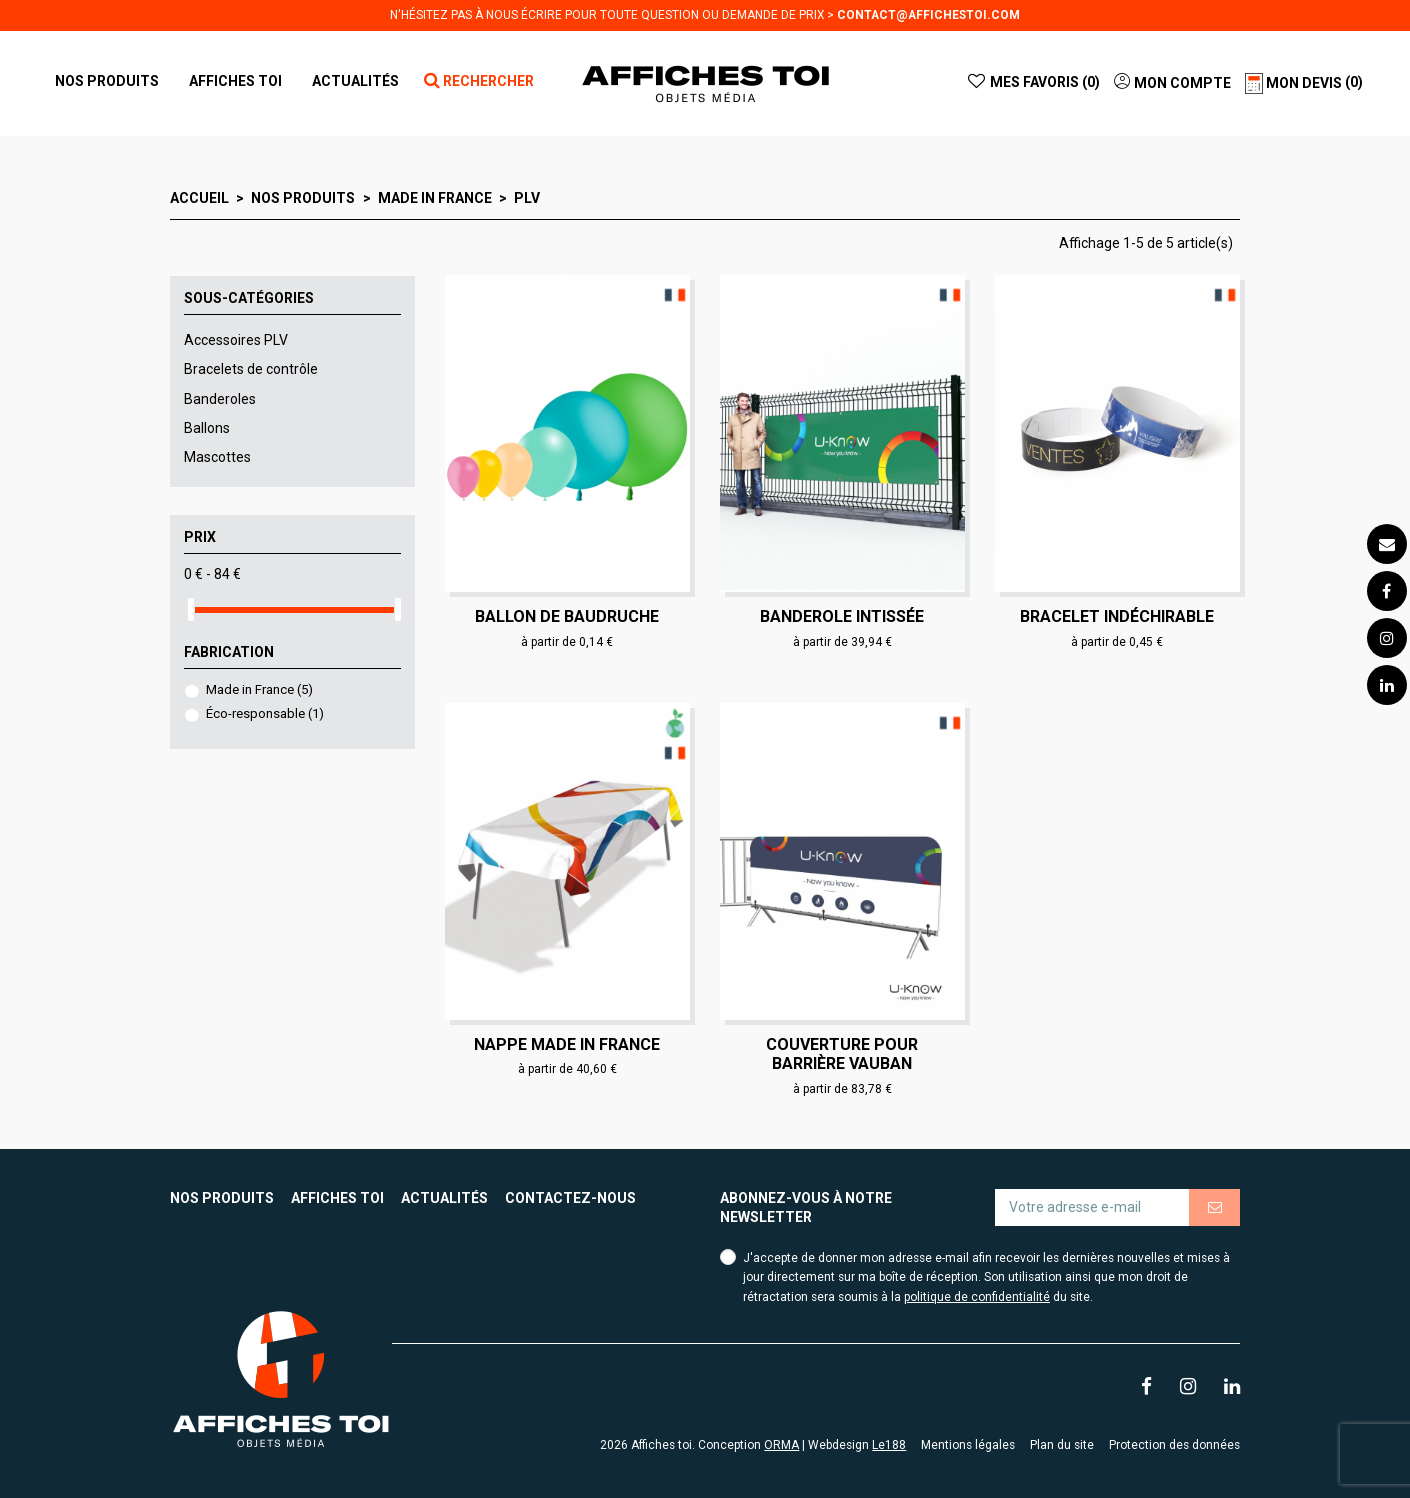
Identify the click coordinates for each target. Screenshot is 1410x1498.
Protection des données (1174, 1445)
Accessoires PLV (236, 340)
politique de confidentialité (977, 1297)
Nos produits (222, 1198)
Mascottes (217, 457)
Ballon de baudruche (567, 616)
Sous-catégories (249, 298)
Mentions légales (968, 1445)
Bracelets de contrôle (251, 369)
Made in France (259, 689)
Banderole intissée (842, 616)
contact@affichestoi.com (928, 15)
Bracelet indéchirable (1117, 616)
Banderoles (220, 399)
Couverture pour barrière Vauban (842, 1054)
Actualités (444, 1198)
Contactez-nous (570, 1198)
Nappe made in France (567, 1044)
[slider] (191, 609)
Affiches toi (337, 1198)
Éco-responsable (265, 713)
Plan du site (1062, 1445)
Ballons (207, 428)
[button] (235, 81)
